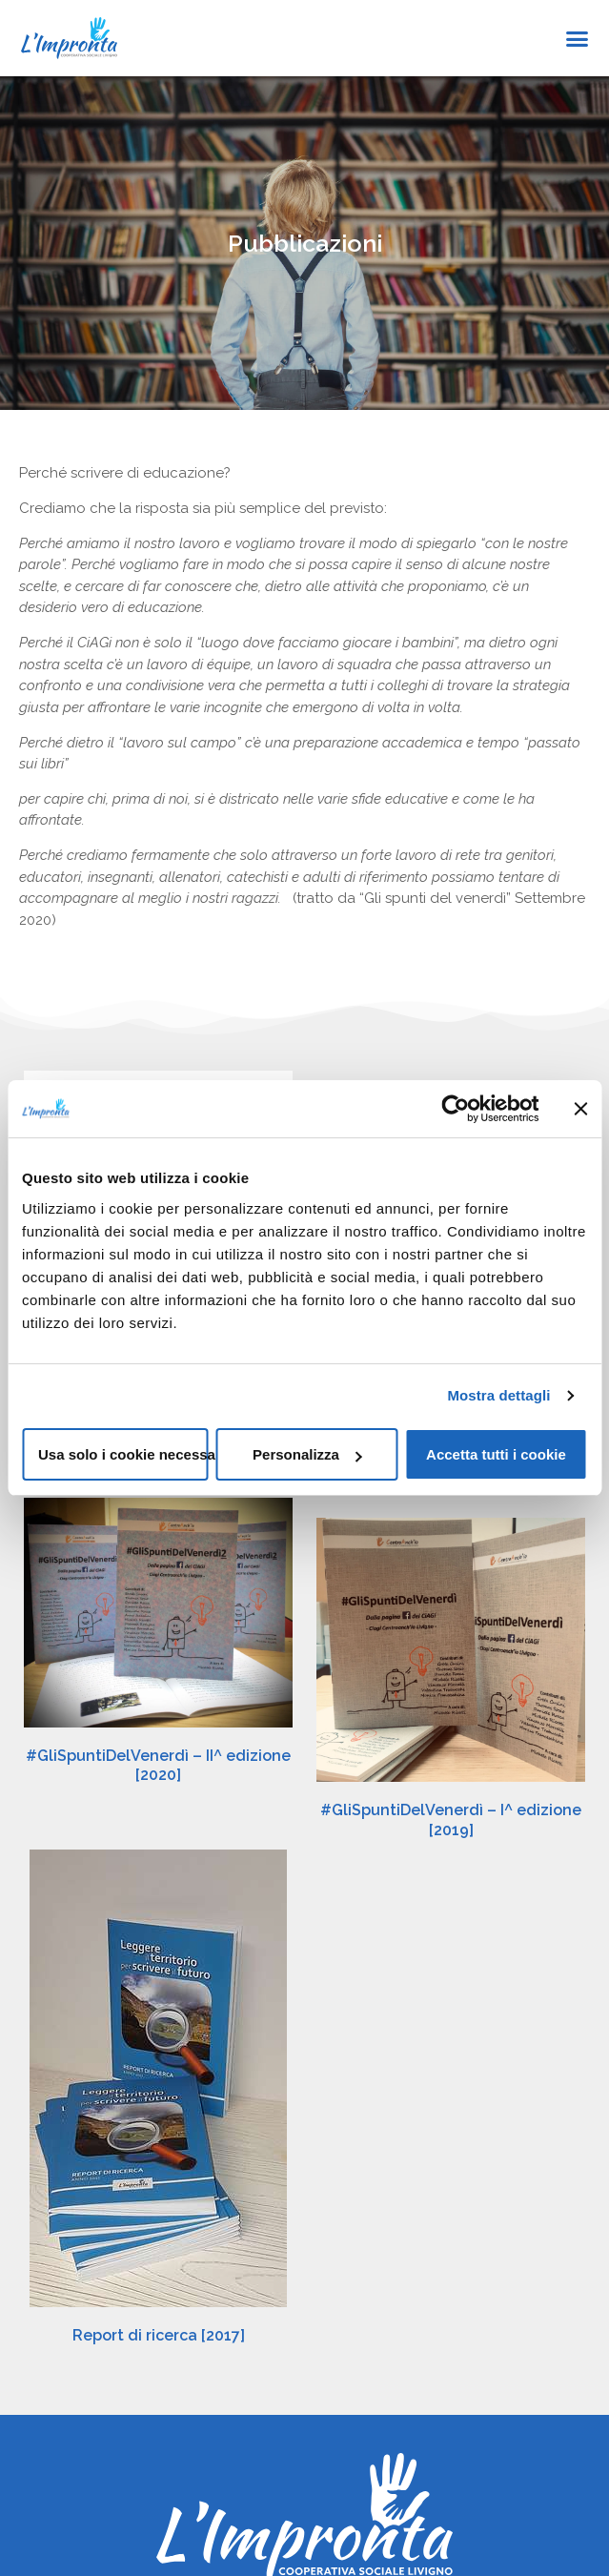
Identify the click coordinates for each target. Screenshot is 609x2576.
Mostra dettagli (498, 1395)
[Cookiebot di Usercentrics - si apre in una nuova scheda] (455, 1108)
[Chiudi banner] (580, 1108)
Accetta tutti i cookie (496, 1454)
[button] (577, 38)
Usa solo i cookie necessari (123, 1454)
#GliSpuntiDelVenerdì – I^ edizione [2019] (450, 1820)
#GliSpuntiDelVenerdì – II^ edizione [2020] (158, 1770)
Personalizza (307, 1454)
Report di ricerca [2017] (158, 2288)
